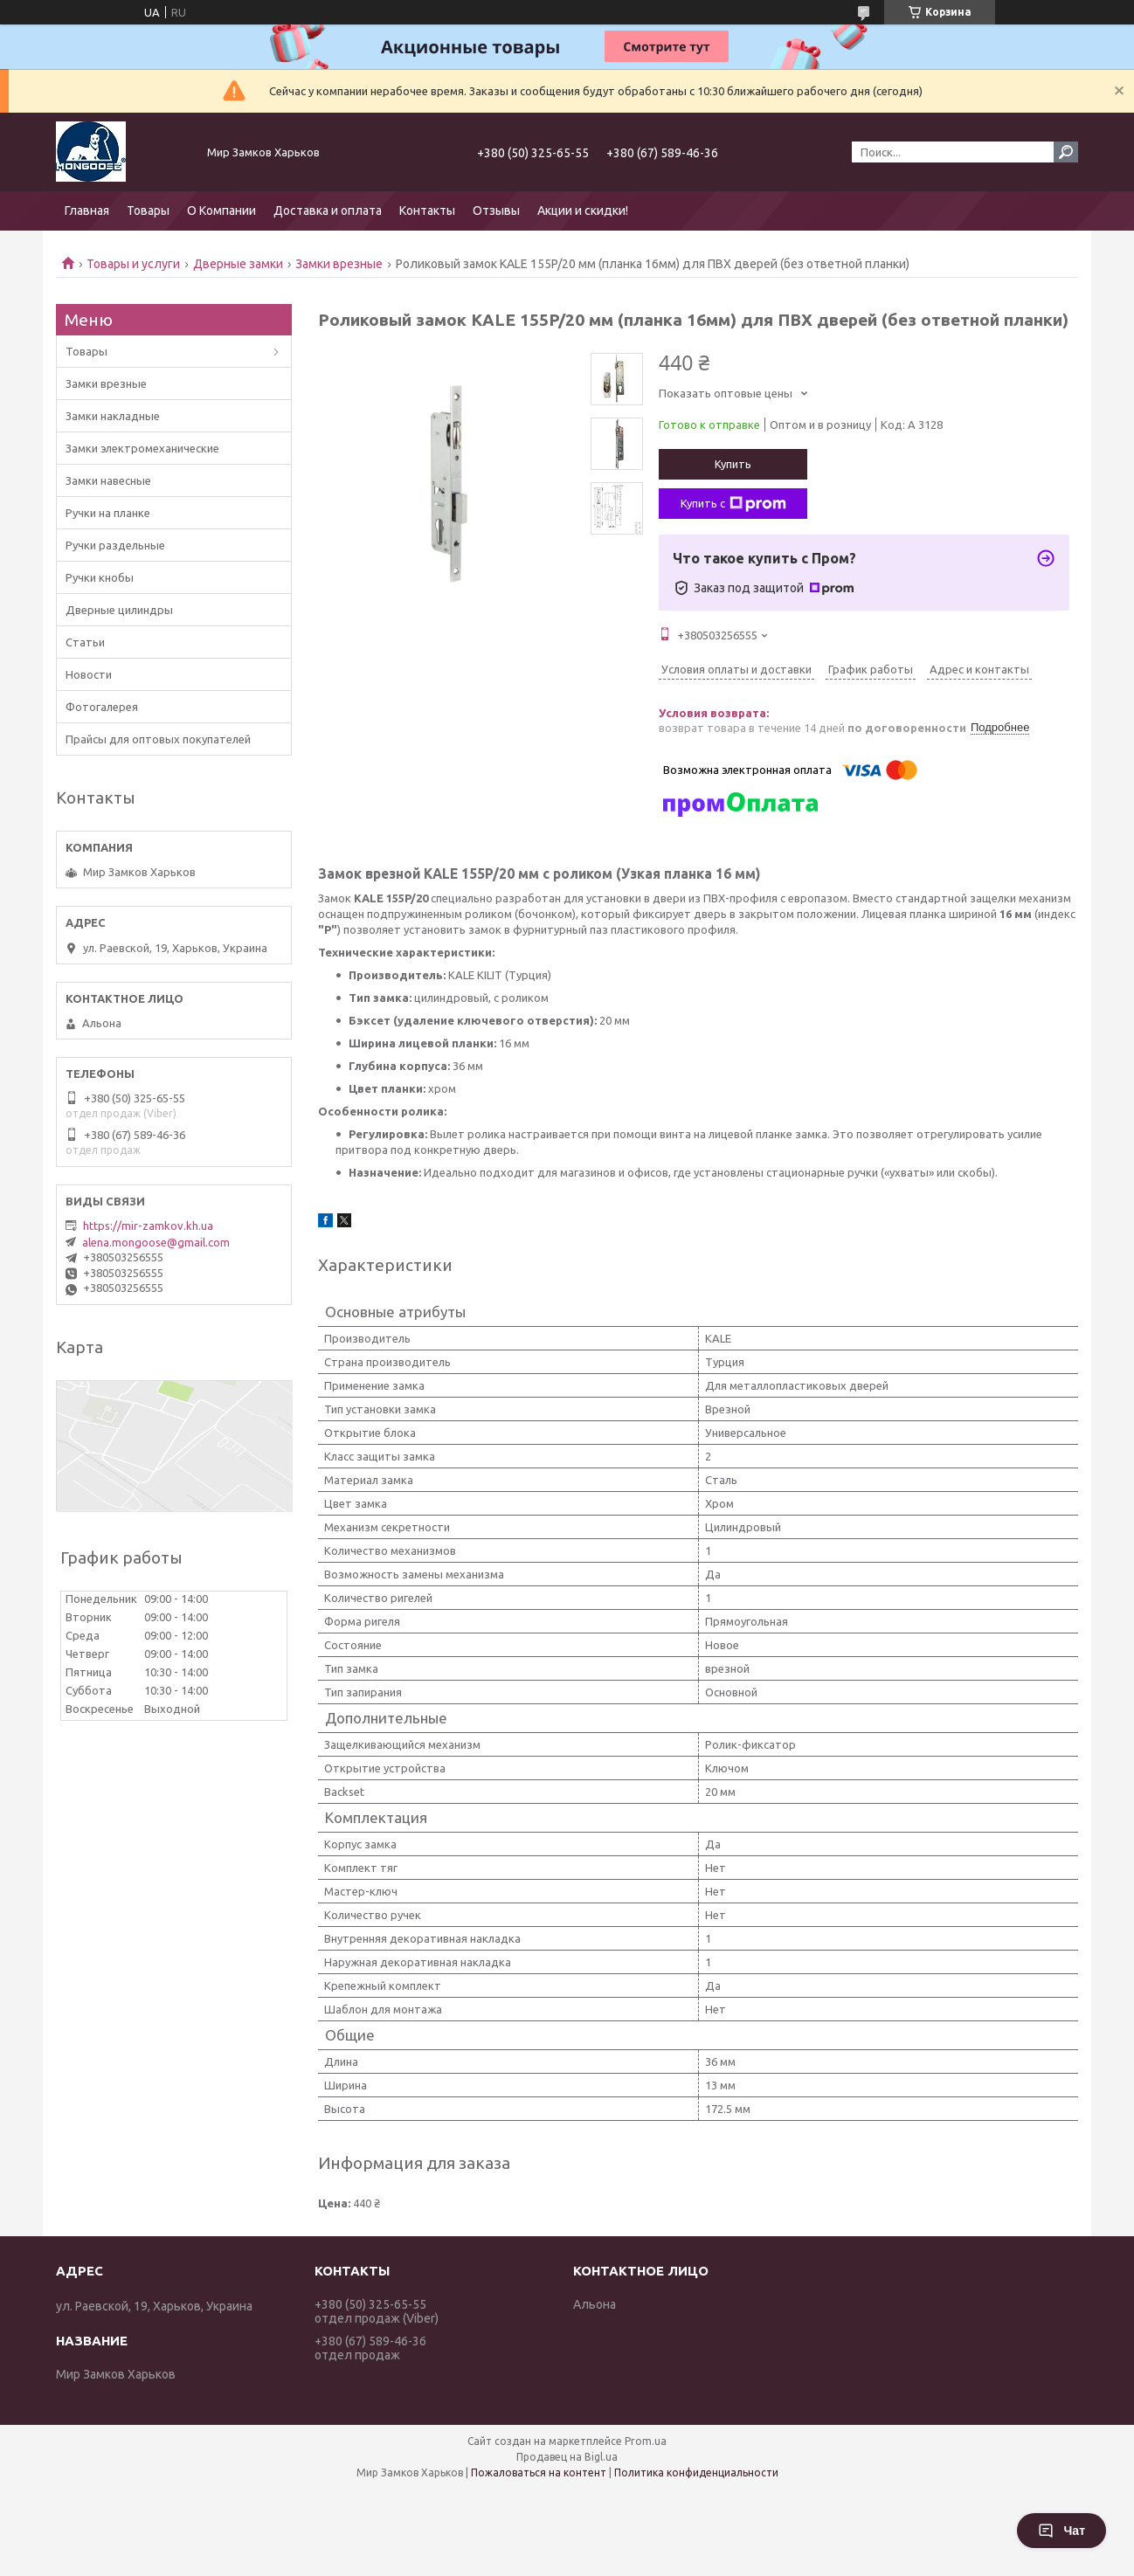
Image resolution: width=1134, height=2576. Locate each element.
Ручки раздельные (115, 545)
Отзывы (496, 211)
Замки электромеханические (142, 448)
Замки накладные (113, 416)
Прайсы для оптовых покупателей (158, 739)
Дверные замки (238, 264)
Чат (1061, 2530)
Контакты (427, 211)
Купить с (733, 504)
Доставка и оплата (327, 211)
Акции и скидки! (582, 211)
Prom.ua (646, 2441)
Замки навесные (108, 480)
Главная (87, 211)
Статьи (85, 642)
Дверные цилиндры (119, 610)
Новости (89, 674)
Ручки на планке (108, 513)
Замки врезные (339, 264)
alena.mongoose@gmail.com (156, 1242)
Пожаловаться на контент (538, 2472)
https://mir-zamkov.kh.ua (148, 1225)
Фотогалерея (102, 707)
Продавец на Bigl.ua (567, 2456)
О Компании (221, 211)
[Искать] (1066, 152)
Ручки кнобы (100, 577)
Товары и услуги (133, 264)
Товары (148, 211)
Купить (733, 464)
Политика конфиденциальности (696, 2472)
